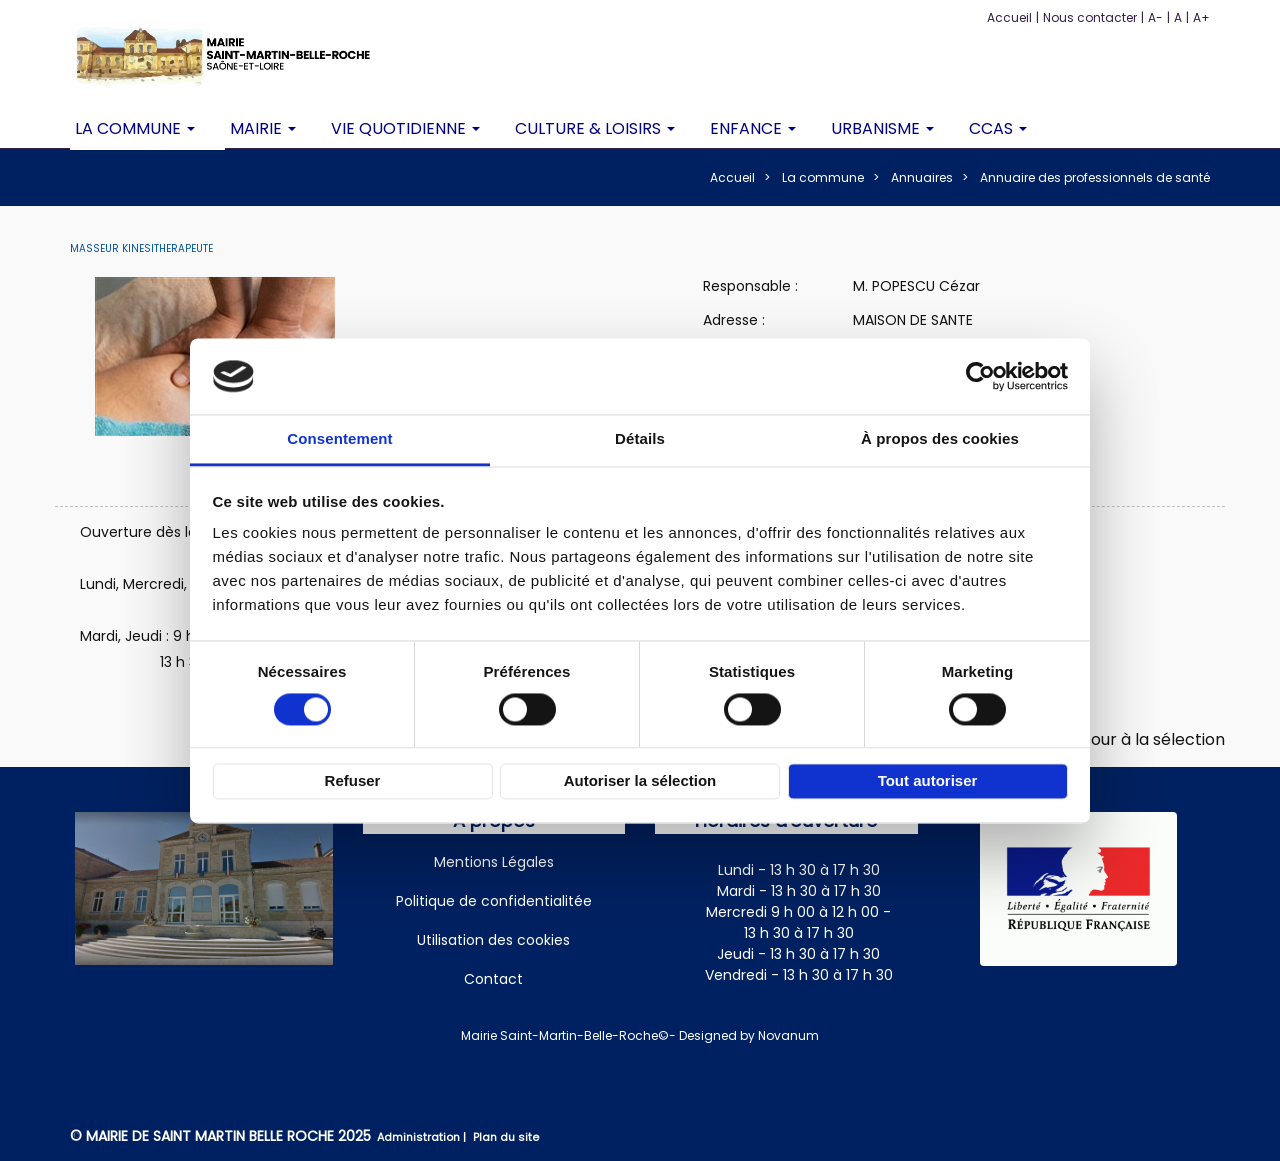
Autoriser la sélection (640, 781)
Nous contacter (1090, 17)
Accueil (1009, 17)
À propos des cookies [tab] (940, 439)
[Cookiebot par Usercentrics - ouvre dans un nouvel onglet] (980, 376)
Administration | (423, 1137)
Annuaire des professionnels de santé (1095, 177)
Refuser (353, 781)
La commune (823, 177)
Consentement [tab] (339, 439)
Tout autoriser (928, 781)
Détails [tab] (640, 439)
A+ (1201, 17)
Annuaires (922, 177)
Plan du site (506, 1137)
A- (1155, 17)
